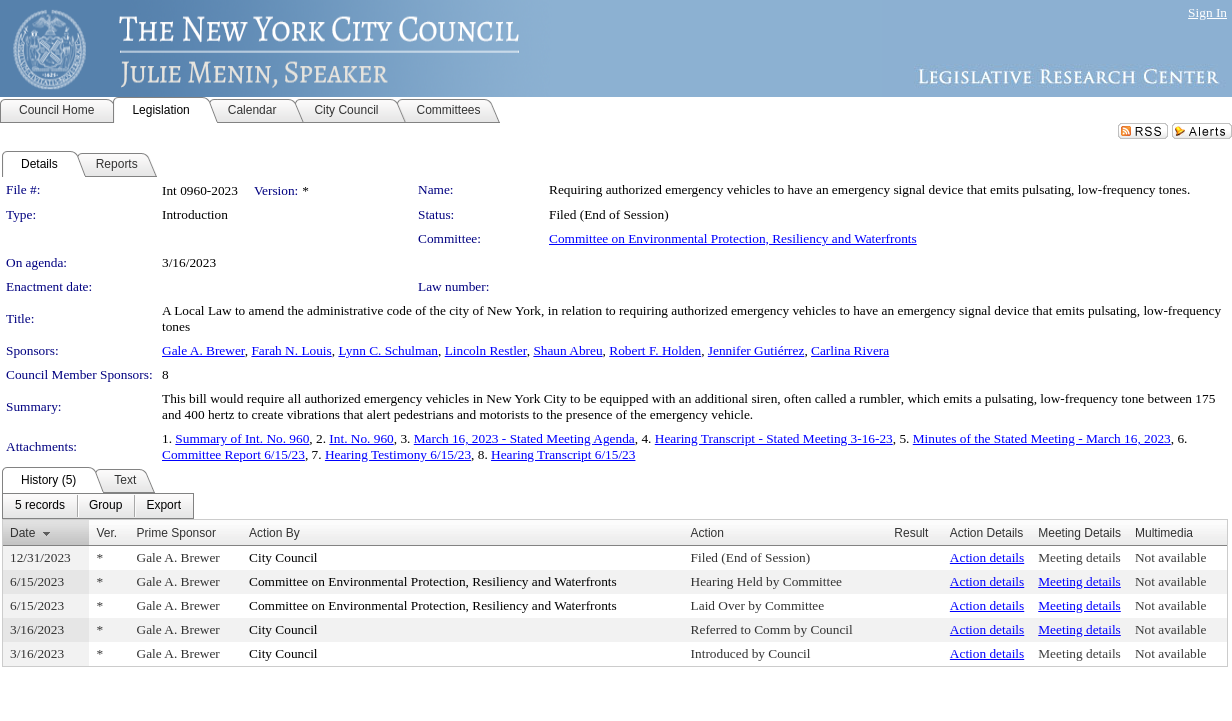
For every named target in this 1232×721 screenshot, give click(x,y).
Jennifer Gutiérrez (756, 350)
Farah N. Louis (291, 350)
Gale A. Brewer (203, 350)
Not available (1170, 557)
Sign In (1207, 12)
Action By (274, 533)
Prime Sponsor (176, 533)
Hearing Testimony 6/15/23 (398, 454)
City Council (283, 557)
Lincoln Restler (486, 350)
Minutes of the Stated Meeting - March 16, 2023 (1042, 438)
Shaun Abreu (567, 350)
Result (911, 533)
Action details (987, 557)
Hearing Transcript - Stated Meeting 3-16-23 (774, 438)
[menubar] (98, 506)
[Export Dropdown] (163, 506)
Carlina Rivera (850, 350)
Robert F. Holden (655, 350)
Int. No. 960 (361, 438)
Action (707, 533)
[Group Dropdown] (105, 506)
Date (22, 533)
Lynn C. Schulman (388, 350)
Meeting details (1079, 557)
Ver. (106, 533)
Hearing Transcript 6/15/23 (563, 454)
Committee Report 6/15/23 (233, 454)
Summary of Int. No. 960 (242, 438)
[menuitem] (40, 506)
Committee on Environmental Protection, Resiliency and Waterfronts (733, 238)
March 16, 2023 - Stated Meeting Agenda (524, 438)
